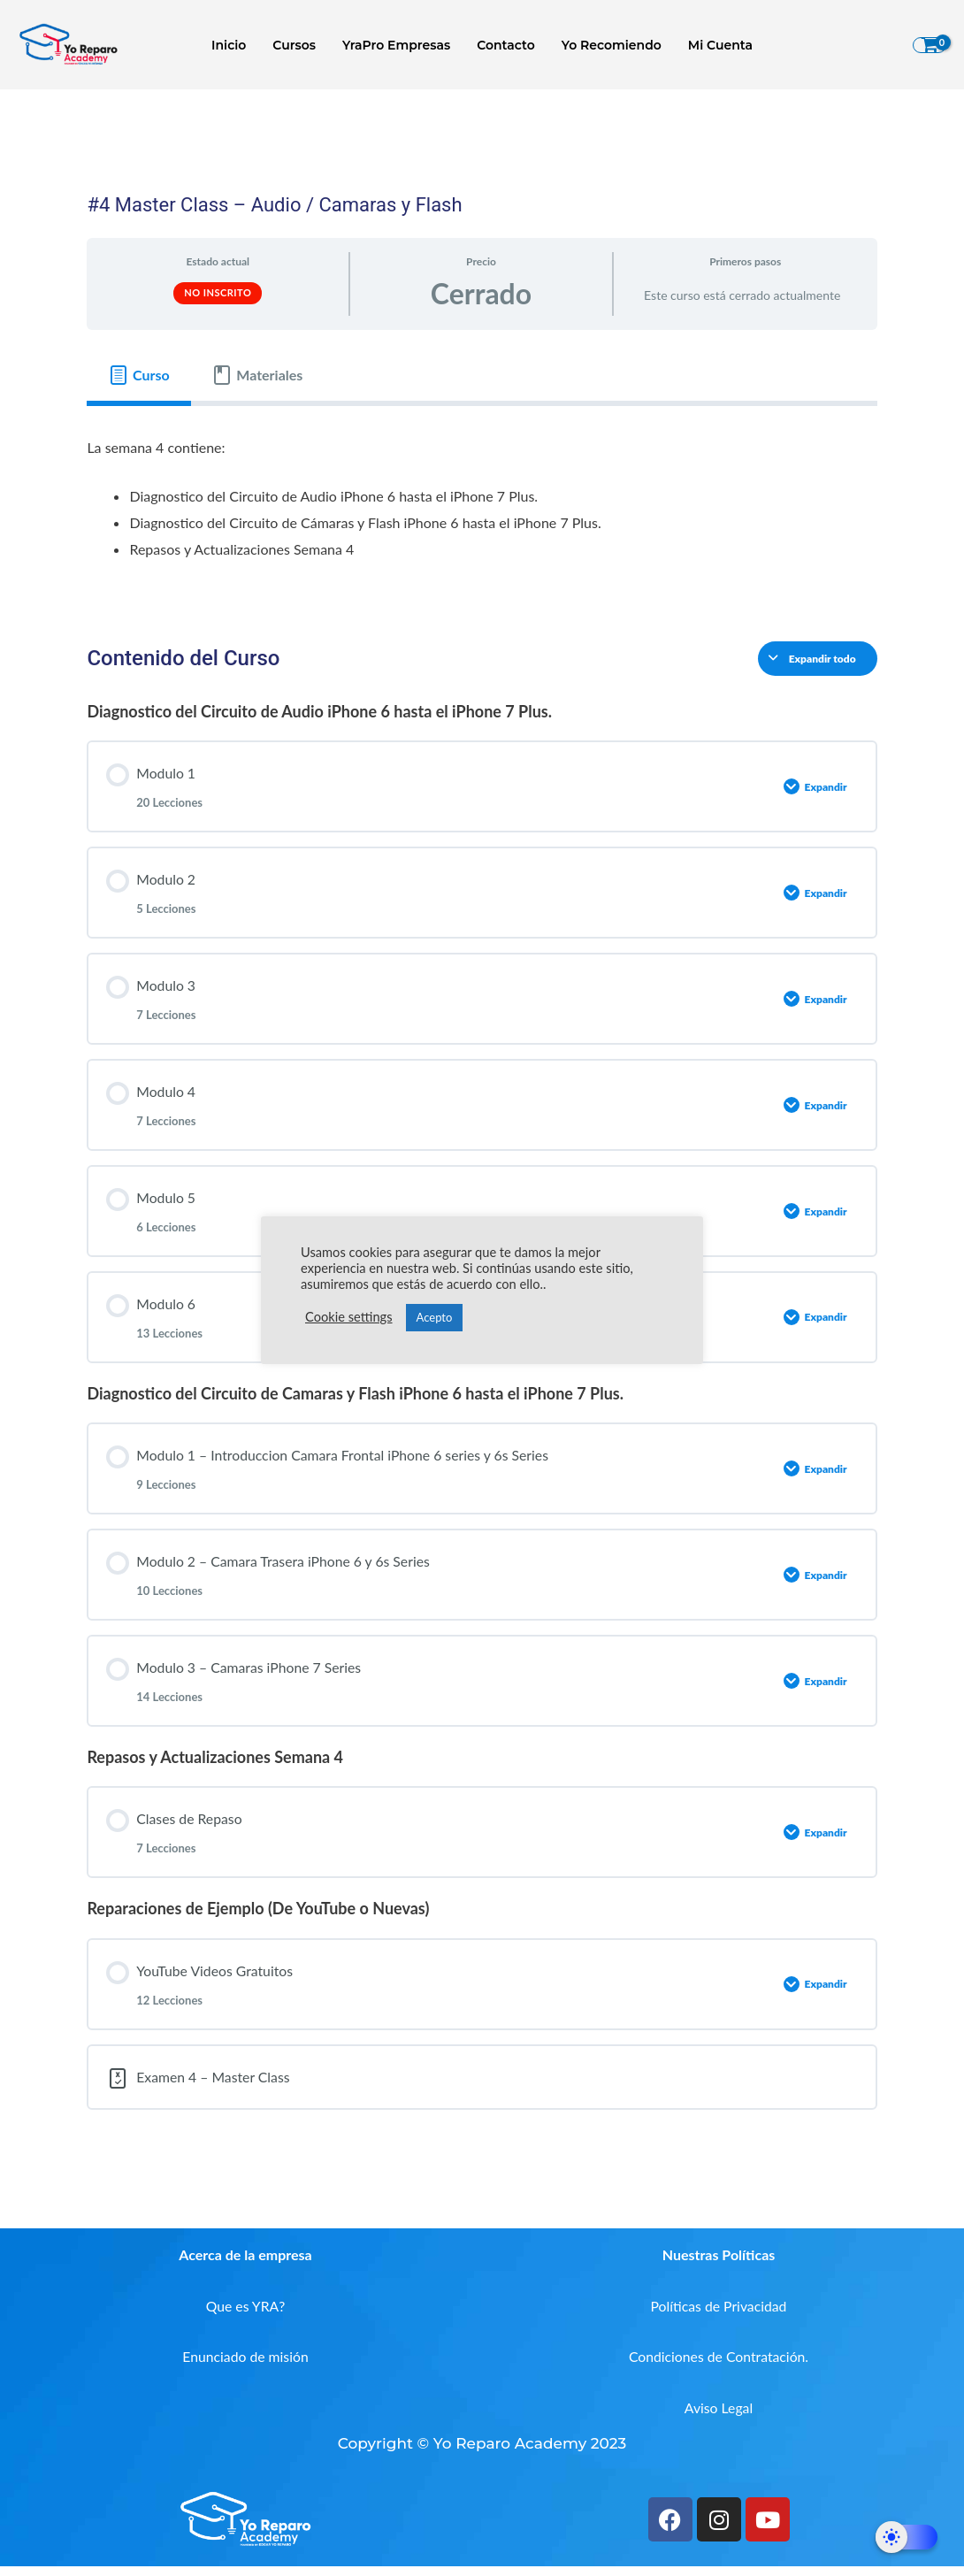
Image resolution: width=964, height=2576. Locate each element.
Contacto (505, 45)
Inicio (233, 45)
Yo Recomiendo (609, 45)
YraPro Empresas (397, 45)
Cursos (296, 45)
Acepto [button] (435, 1317)
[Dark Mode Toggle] (906, 2537)
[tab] (138, 375)
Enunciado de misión (245, 2365)
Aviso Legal (719, 2416)
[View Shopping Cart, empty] (929, 45)
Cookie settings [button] (349, 1316)
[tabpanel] (481, 509)
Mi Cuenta (716, 45)
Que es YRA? (245, 2314)
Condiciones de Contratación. (718, 2365)
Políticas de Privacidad (718, 2314)
